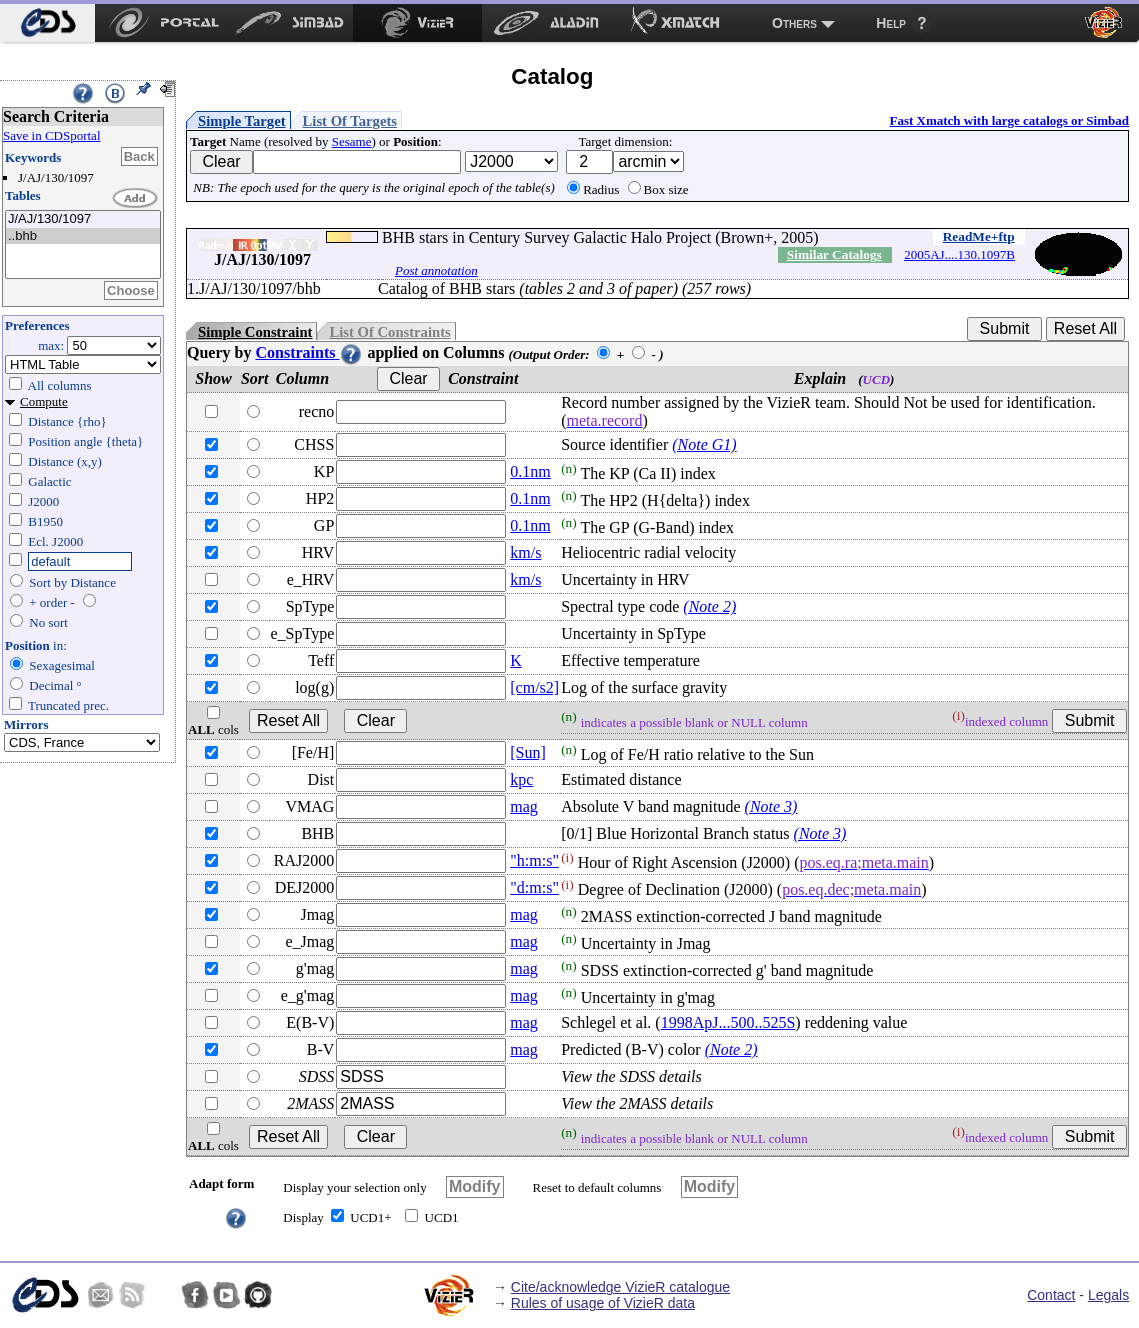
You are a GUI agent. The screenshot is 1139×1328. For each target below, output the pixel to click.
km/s (525, 552)
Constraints (309, 352)
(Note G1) (704, 444)
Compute (44, 401)
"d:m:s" (534, 887)
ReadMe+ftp (979, 236)
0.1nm (530, 471)
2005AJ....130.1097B (959, 254)
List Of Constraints (389, 332)
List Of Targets (350, 121)
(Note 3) (771, 806)
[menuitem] (47, 23)
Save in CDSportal (52, 135)
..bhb (83, 236)
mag (524, 806)
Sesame (352, 141)
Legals (1108, 1295)
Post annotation (436, 270)
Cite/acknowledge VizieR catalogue (620, 1287)
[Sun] (528, 752)
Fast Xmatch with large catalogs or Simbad (1009, 120)
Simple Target (242, 121)
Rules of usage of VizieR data (603, 1303)
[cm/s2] (534, 687)
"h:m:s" (534, 860)
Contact (1051, 1295)
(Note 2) (709, 606)
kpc (521, 779)
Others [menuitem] (794, 23)
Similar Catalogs (834, 254)
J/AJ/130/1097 (83, 219)
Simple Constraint (255, 332)
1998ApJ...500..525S (728, 1022)
